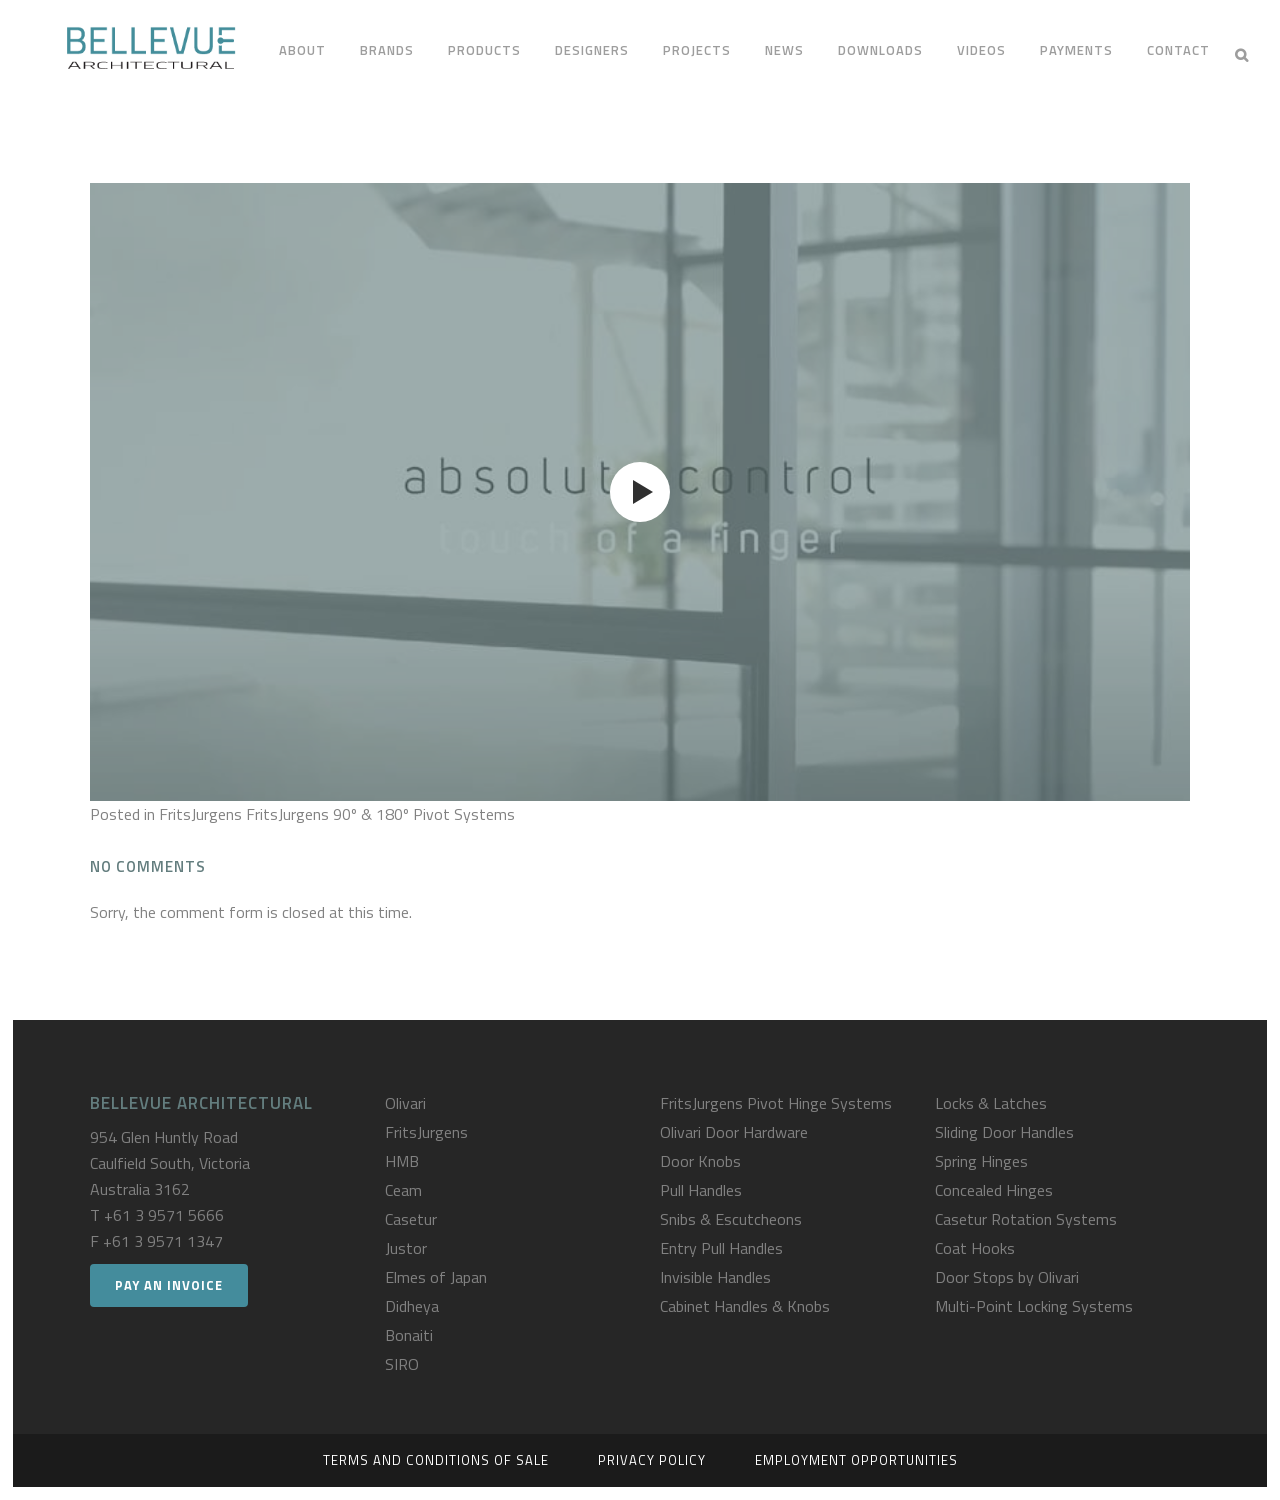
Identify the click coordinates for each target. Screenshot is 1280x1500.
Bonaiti (409, 1335)
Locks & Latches (991, 1103)
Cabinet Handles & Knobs (745, 1306)
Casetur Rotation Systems (1026, 1219)
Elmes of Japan (436, 1277)
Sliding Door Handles (1004, 1132)
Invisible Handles (715, 1277)
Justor (406, 1248)
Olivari (405, 1103)
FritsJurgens (426, 1132)
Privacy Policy (652, 1460)
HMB (402, 1161)
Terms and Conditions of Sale (436, 1460)
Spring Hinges (981, 1161)
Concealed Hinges (994, 1190)
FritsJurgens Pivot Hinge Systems (776, 1103)
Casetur (411, 1219)
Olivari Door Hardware (734, 1132)
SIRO (402, 1364)
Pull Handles (701, 1190)
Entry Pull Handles (721, 1248)
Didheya (412, 1306)
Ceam (403, 1190)
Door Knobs (700, 1161)
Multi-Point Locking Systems (1034, 1306)
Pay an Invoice (169, 1285)
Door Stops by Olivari (1007, 1277)
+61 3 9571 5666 (164, 1215)
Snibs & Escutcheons (731, 1219)
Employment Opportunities (856, 1460)
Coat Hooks (975, 1248)
